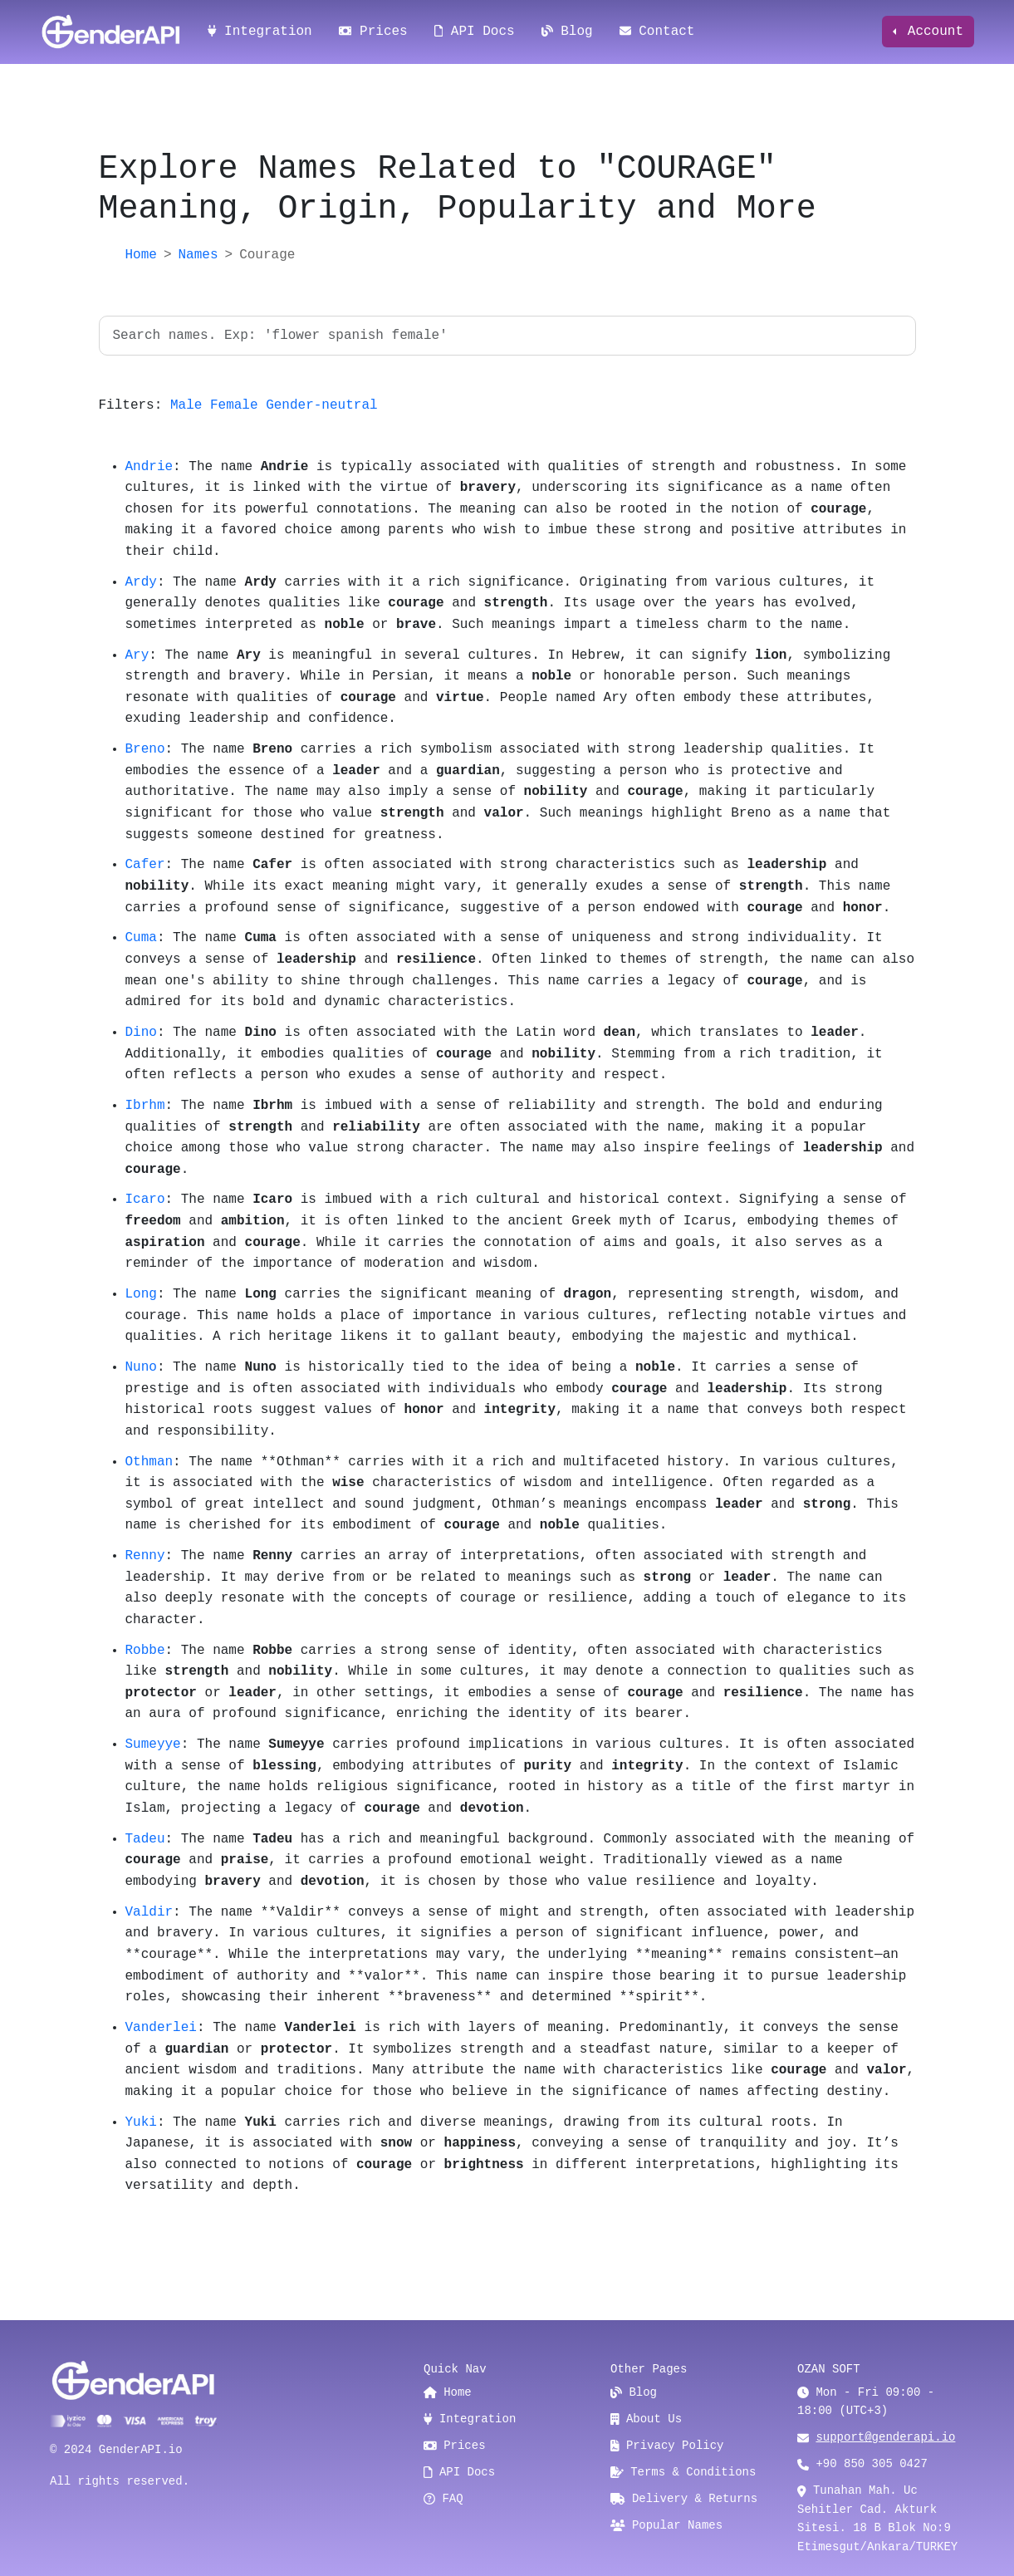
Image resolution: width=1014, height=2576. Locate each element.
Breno (145, 749)
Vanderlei (161, 2027)
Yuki (141, 2122)
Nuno (141, 1367)
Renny (145, 1555)
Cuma (141, 937)
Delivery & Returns (683, 2498)
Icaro (145, 1199)
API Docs (474, 31)
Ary (137, 655)
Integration (260, 31)
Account (931, 31)
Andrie (149, 466)
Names (198, 255)
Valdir (149, 1912)
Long (141, 1294)
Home (141, 255)
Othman (149, 1462)
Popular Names (666, 2525)
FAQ (443, 2498)
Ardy (141, 582)
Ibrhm (145, 1105)
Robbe (145, 1650)
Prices (373, 31)
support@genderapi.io (885, 2437)
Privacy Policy (667, 2445)
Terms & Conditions (683, 2472)
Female (234, 405)
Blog (567, 31)
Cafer (145, 864)
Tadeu (145, 1839)
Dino (141, 1032)
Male (186, 405)
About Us (646, 2419)
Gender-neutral (321, 405)
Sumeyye (153, 1744)
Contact (657, 31)
